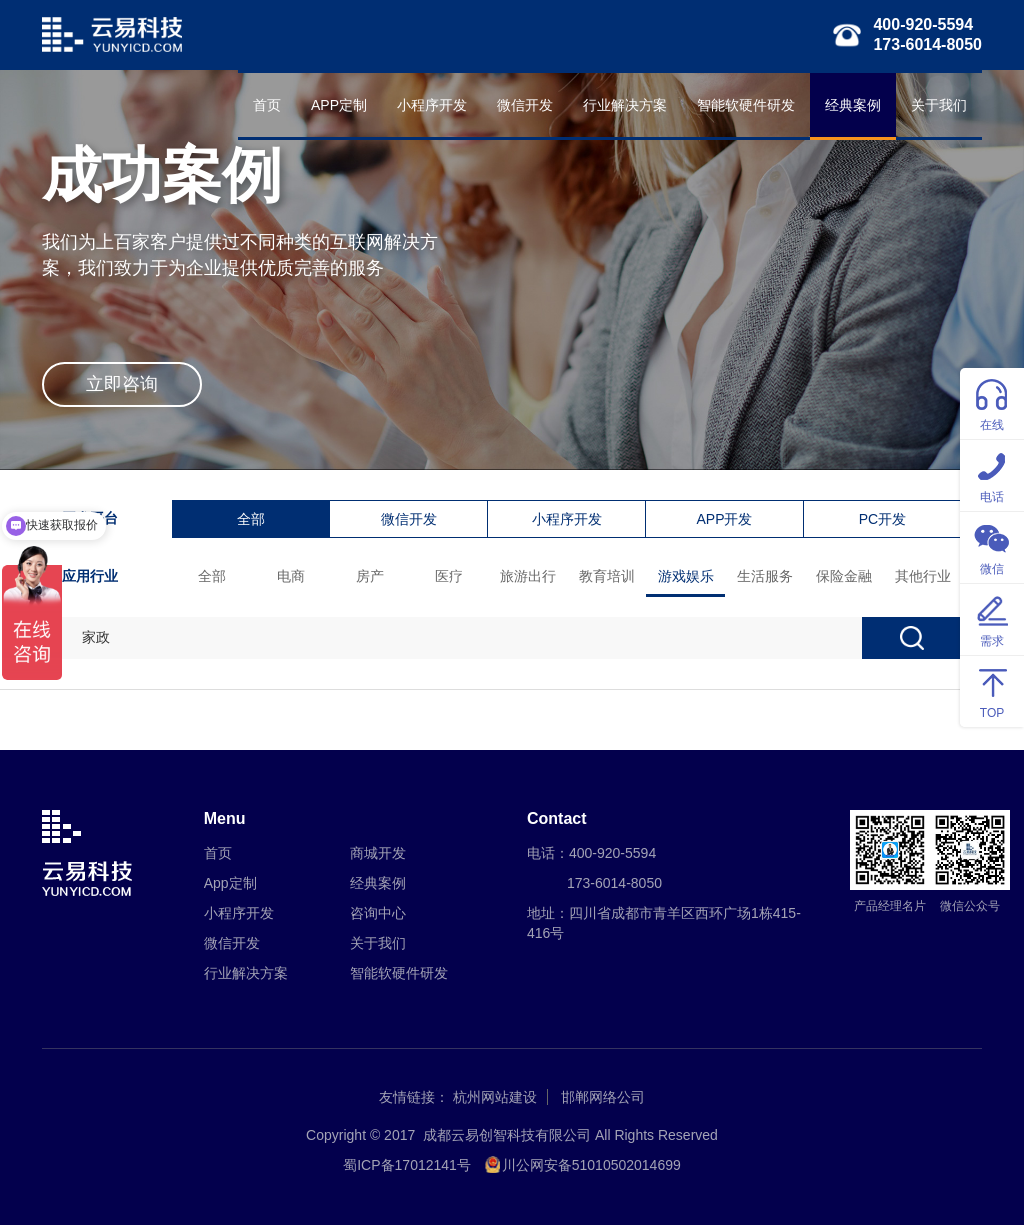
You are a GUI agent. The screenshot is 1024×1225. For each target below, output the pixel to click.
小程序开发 (432, 105)
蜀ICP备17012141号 (407, 1165)
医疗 (449, 576)
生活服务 (765, 576)
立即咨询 (122, 384)
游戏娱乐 (686, 576)
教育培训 (607, 576)
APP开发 (724, 519)
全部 (251, 519)
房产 (370, 576)
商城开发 (378, 853)
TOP (992, 690)
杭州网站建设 (495, 1097)
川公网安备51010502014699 (591, 1165)
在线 (992, 402)
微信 (992, 546)
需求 (992, 618)
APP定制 (339, 105)
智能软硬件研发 (746, 105)
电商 (291, 576)
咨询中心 (378, 913)
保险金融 (844, 576)
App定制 (230, 883)
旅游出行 (528, 576)
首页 (267, 105)
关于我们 (939, 105)
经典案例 (853, 105)
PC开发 (882, 519)
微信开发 (525, 105)
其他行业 (923, 576)
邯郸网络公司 (603, 1097)
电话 (992, 474)
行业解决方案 (625, 105)
